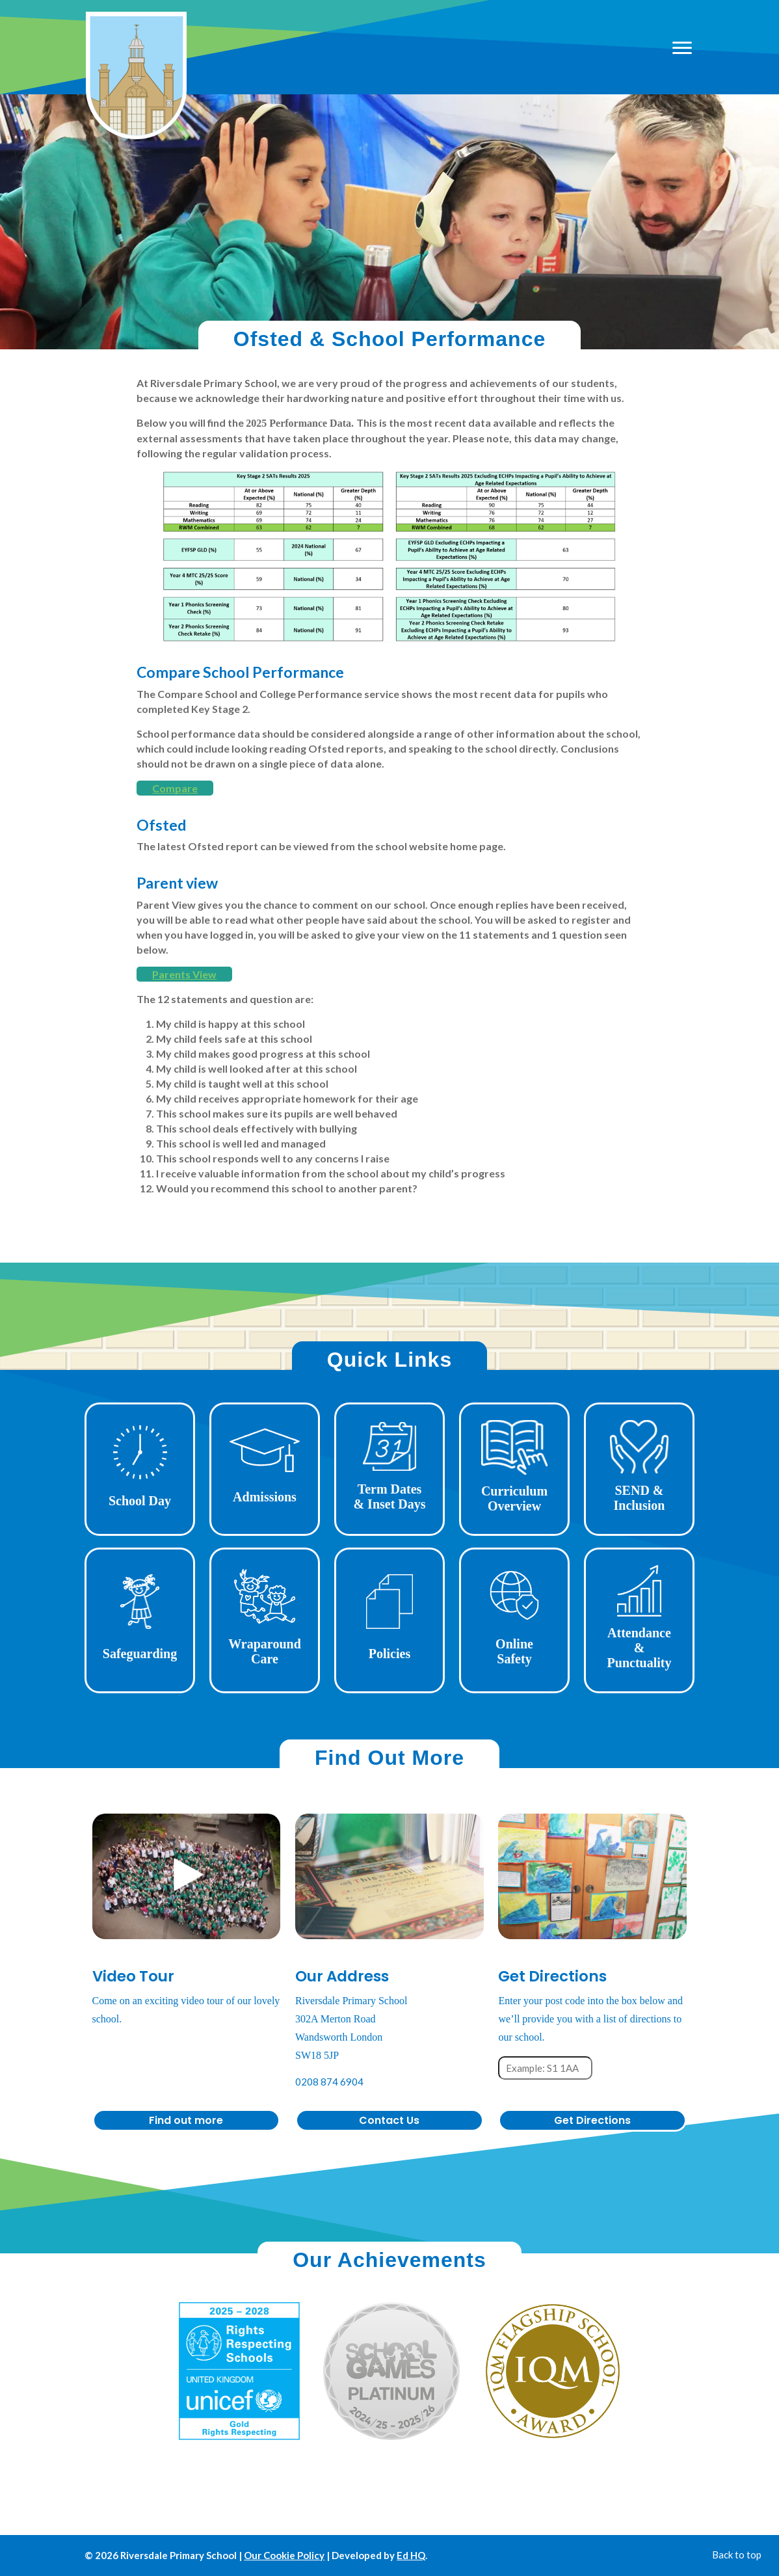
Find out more (186, 2120)
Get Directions (592, 2120)
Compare (175, 788)
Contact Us (389, 2120)
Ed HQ (411, 2555)
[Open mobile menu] (681, 47)
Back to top (736, 2554)
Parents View (184, 974)
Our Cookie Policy (284, 2555)
